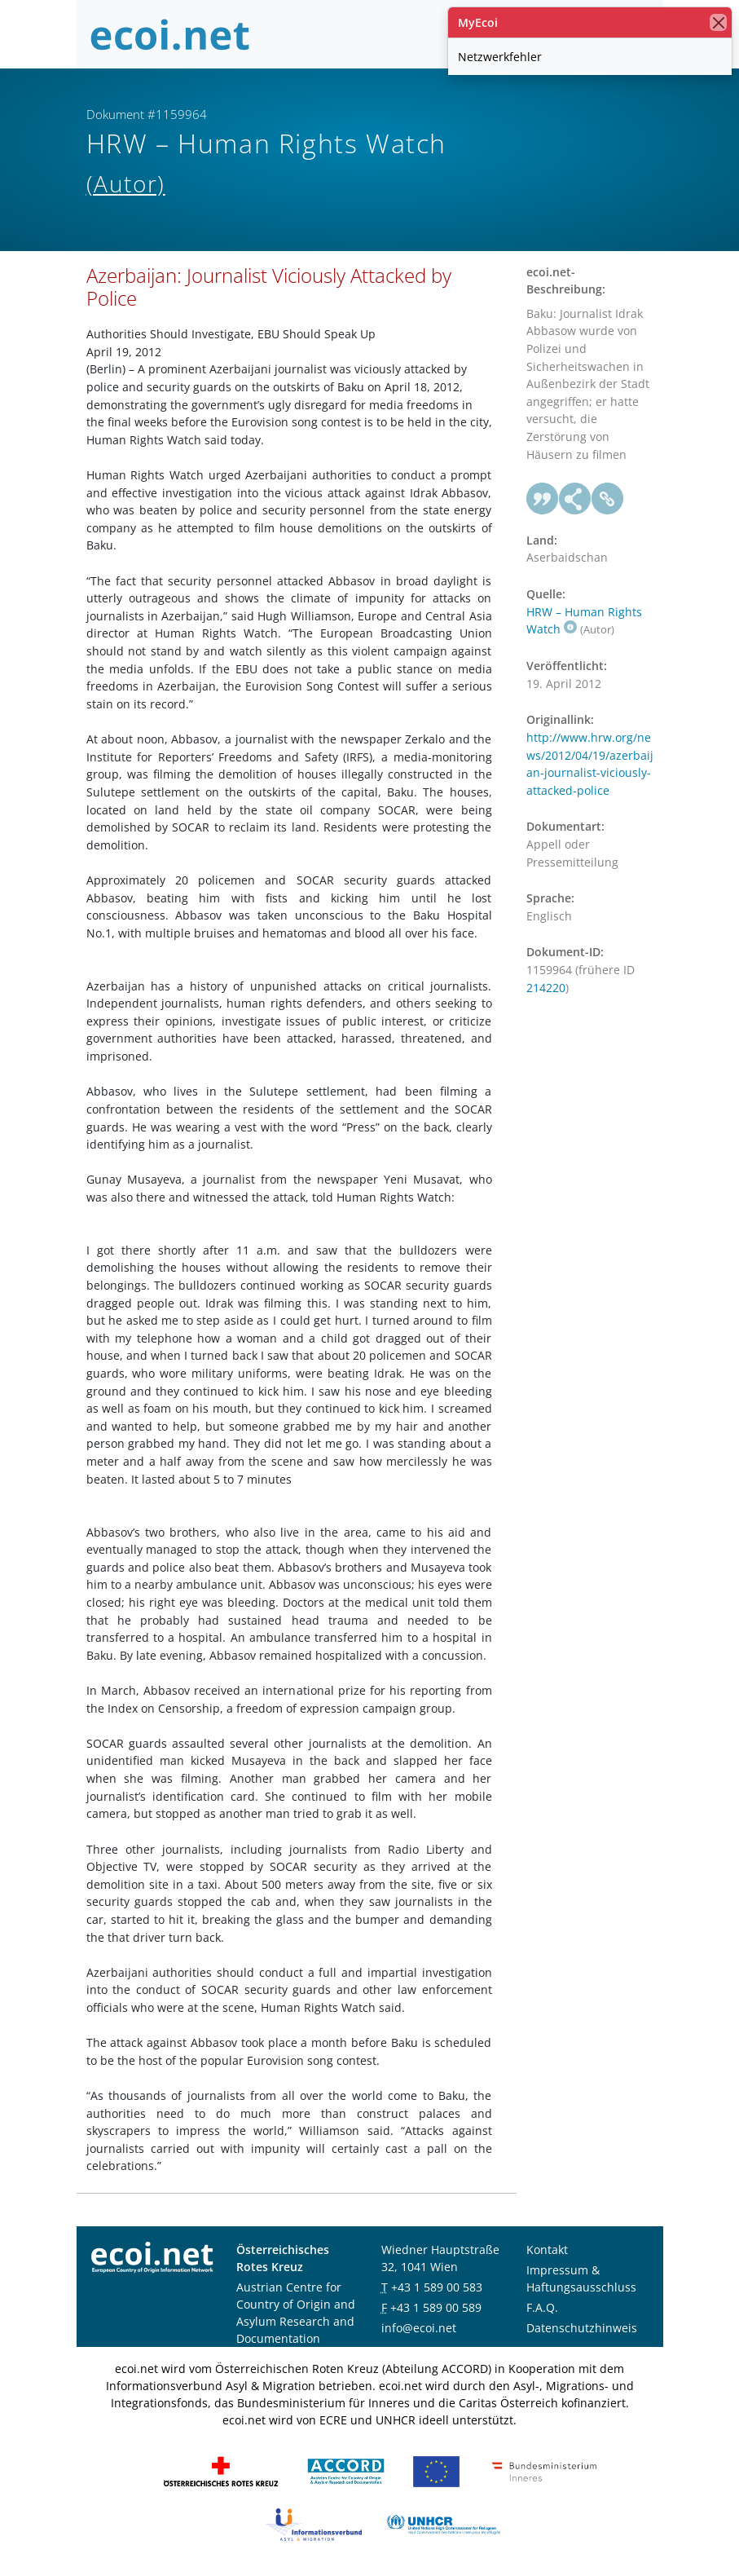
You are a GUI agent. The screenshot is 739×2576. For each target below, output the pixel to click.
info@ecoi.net (418, 2328)
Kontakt (547, 2249)
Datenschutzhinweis (581, 2328)
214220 (545, 987)
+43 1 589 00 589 (436, 2307)
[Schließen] (718, 22)
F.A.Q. (542, 2307)
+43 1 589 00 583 (436, 2287)
